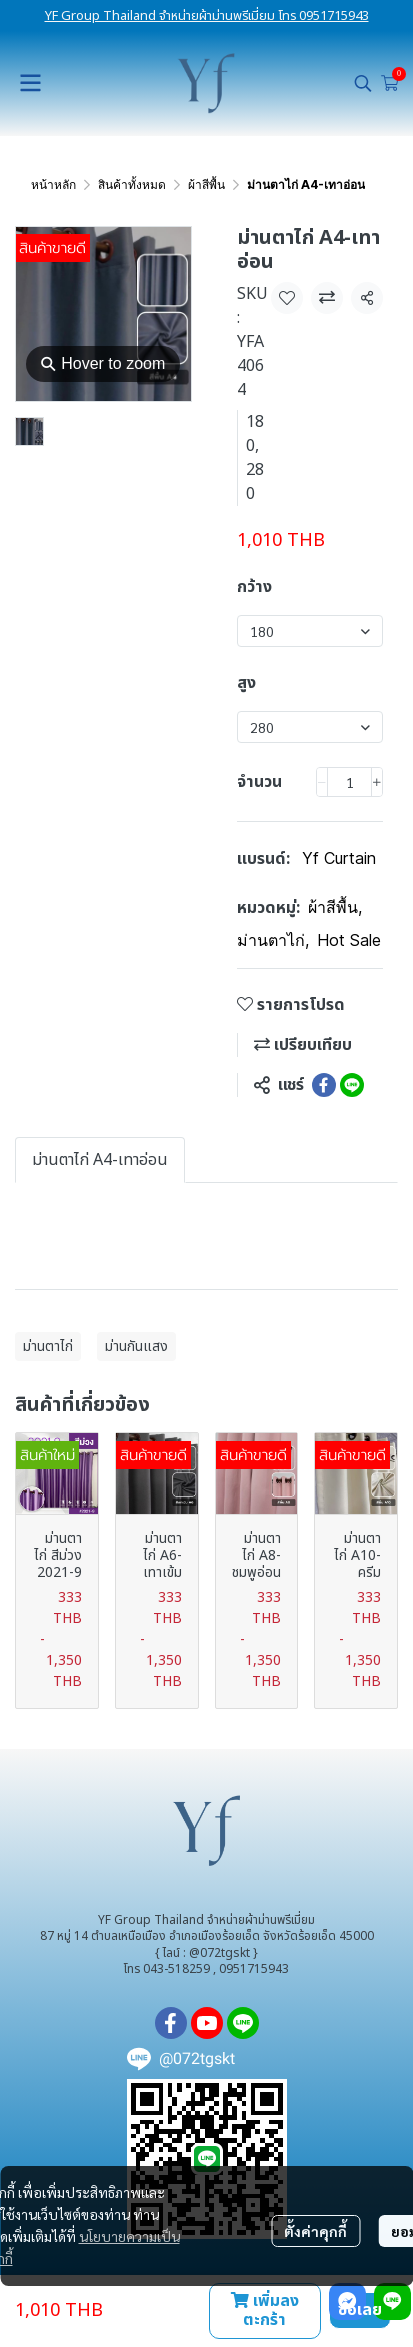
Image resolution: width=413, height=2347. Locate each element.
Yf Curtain (339, 858)
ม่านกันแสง (136, 1346)
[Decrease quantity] (322, 782)
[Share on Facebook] (324, 1085)
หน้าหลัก (53, 184)
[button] (363, 83)
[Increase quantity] (377, 782)
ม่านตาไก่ (273, 940)
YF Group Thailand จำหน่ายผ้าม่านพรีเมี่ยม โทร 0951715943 (207, 16)
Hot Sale (349, 940)
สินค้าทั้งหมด (132, 184)
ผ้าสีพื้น (206, 184)
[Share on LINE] (352, 1085)
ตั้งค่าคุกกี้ (315, 2231)
